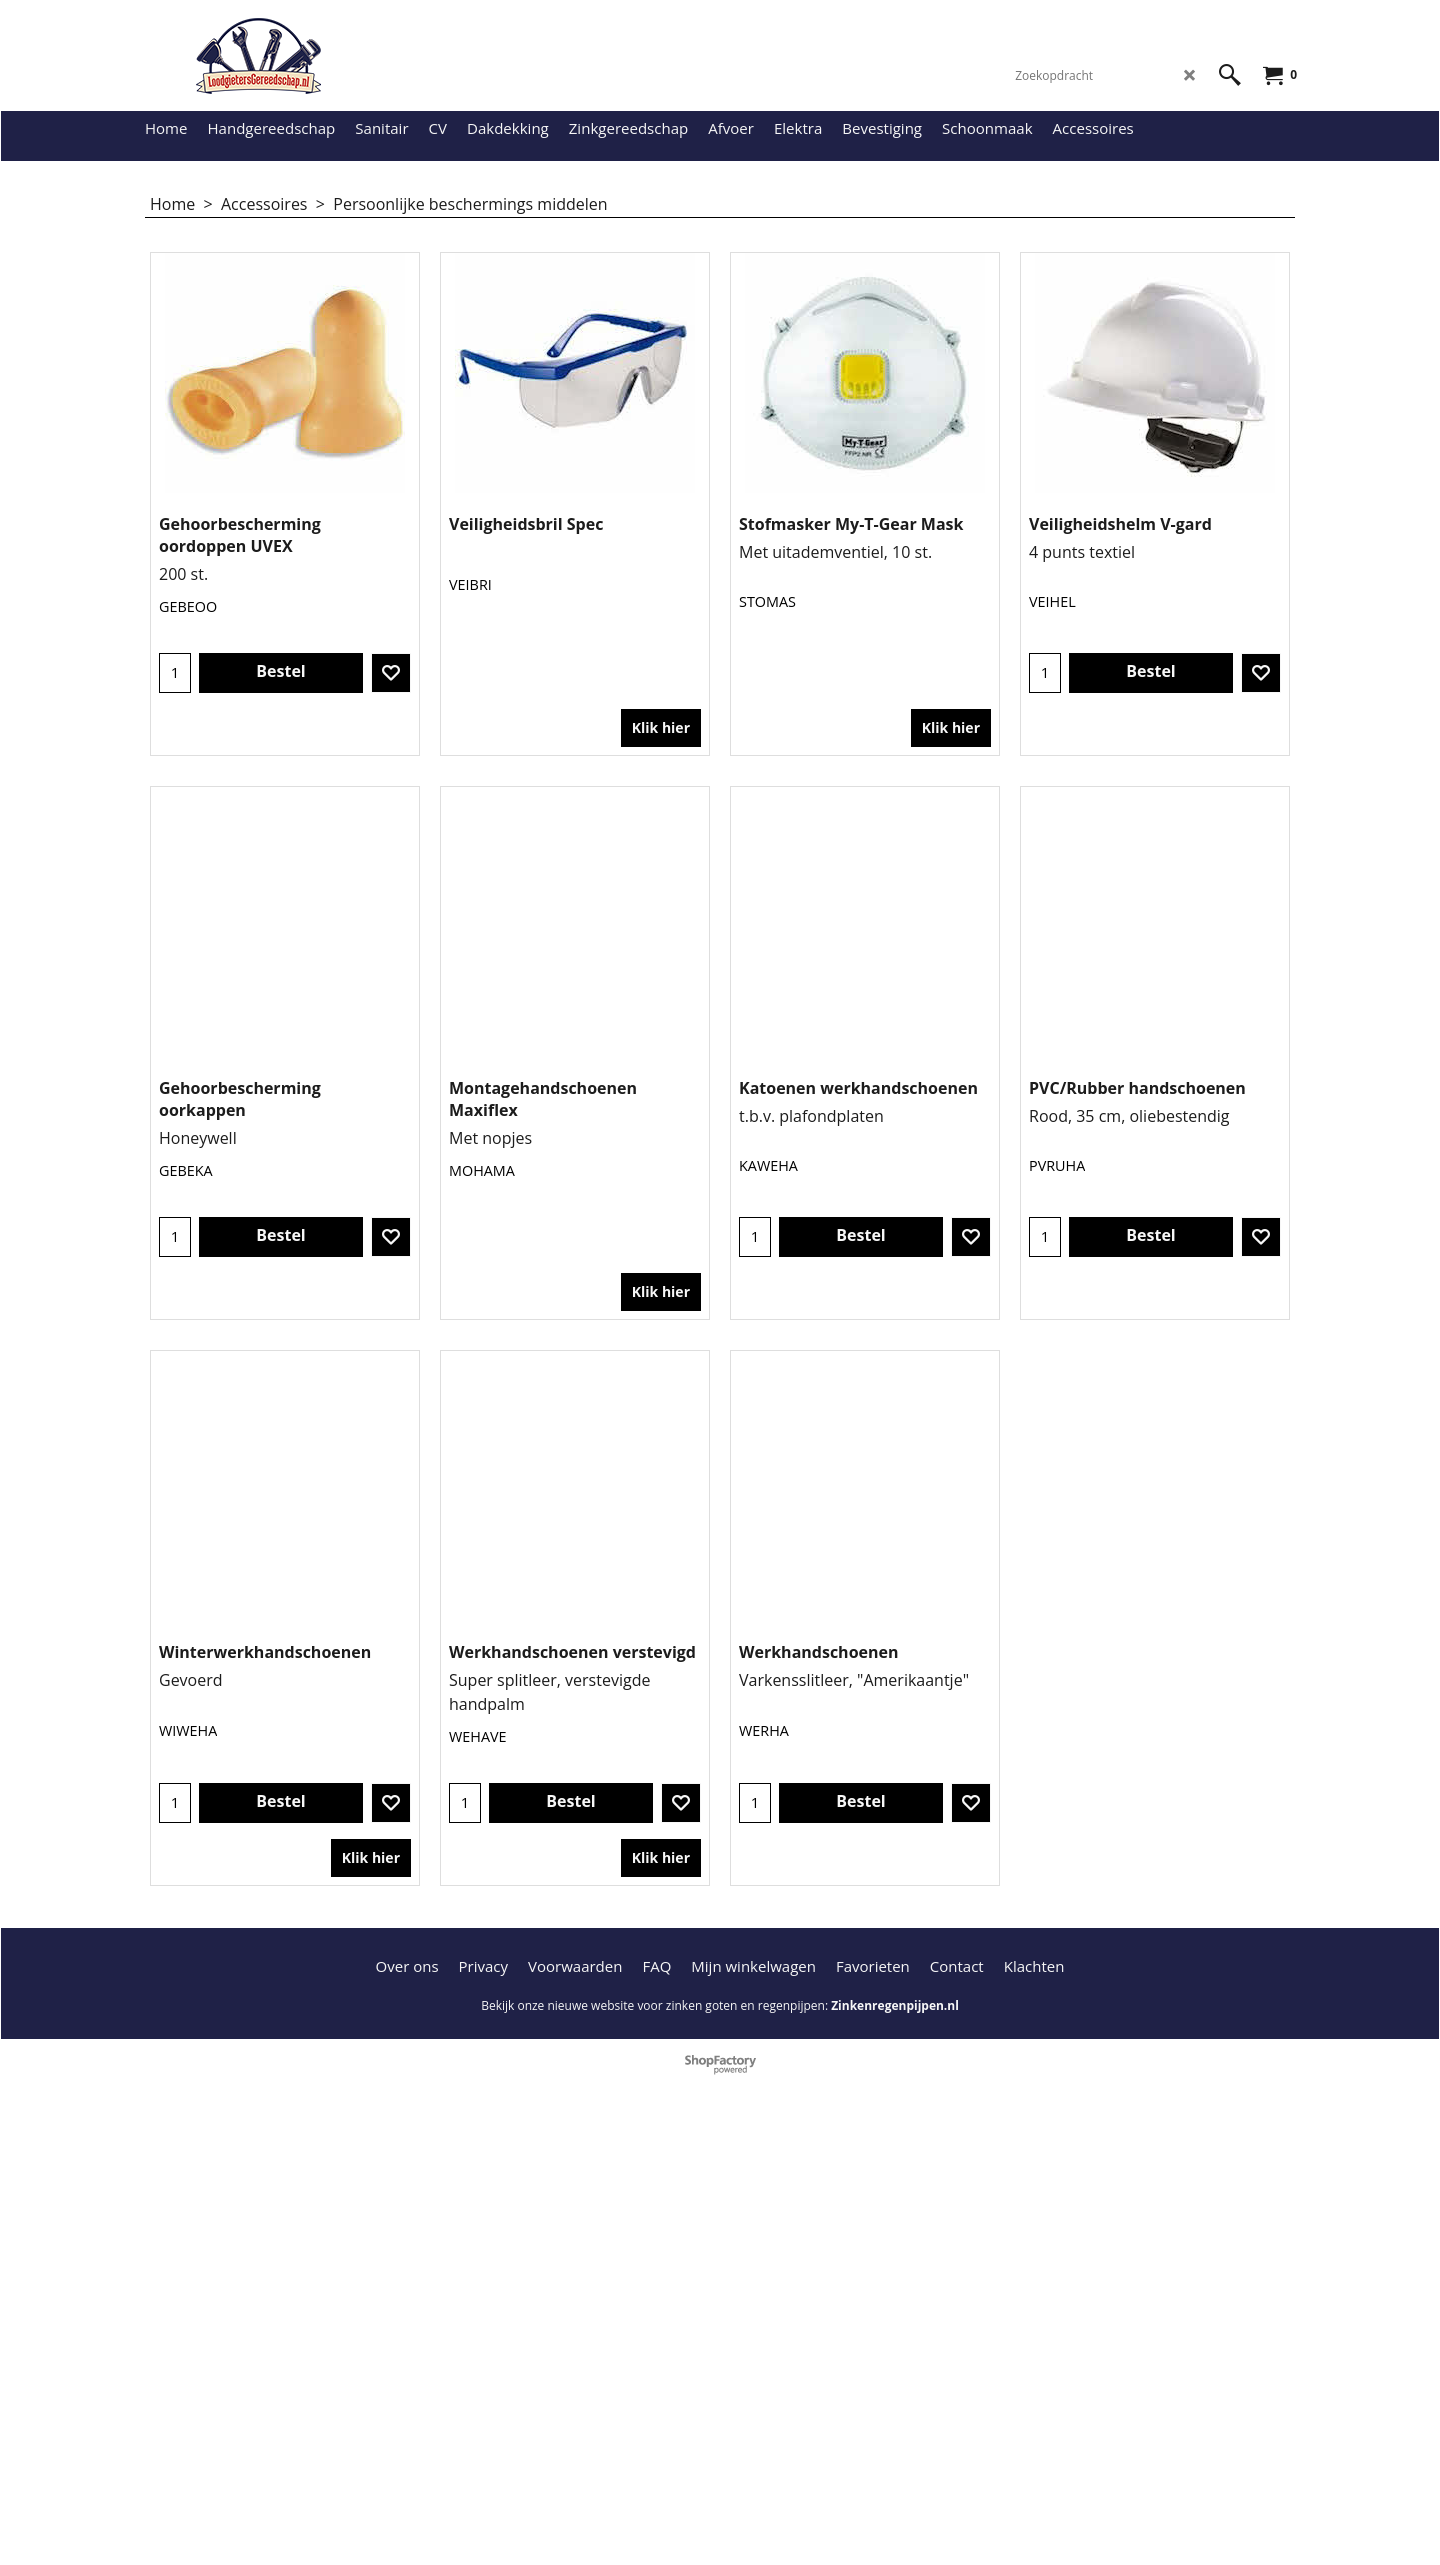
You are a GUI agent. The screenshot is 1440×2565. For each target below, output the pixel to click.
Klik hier (661, 651)
